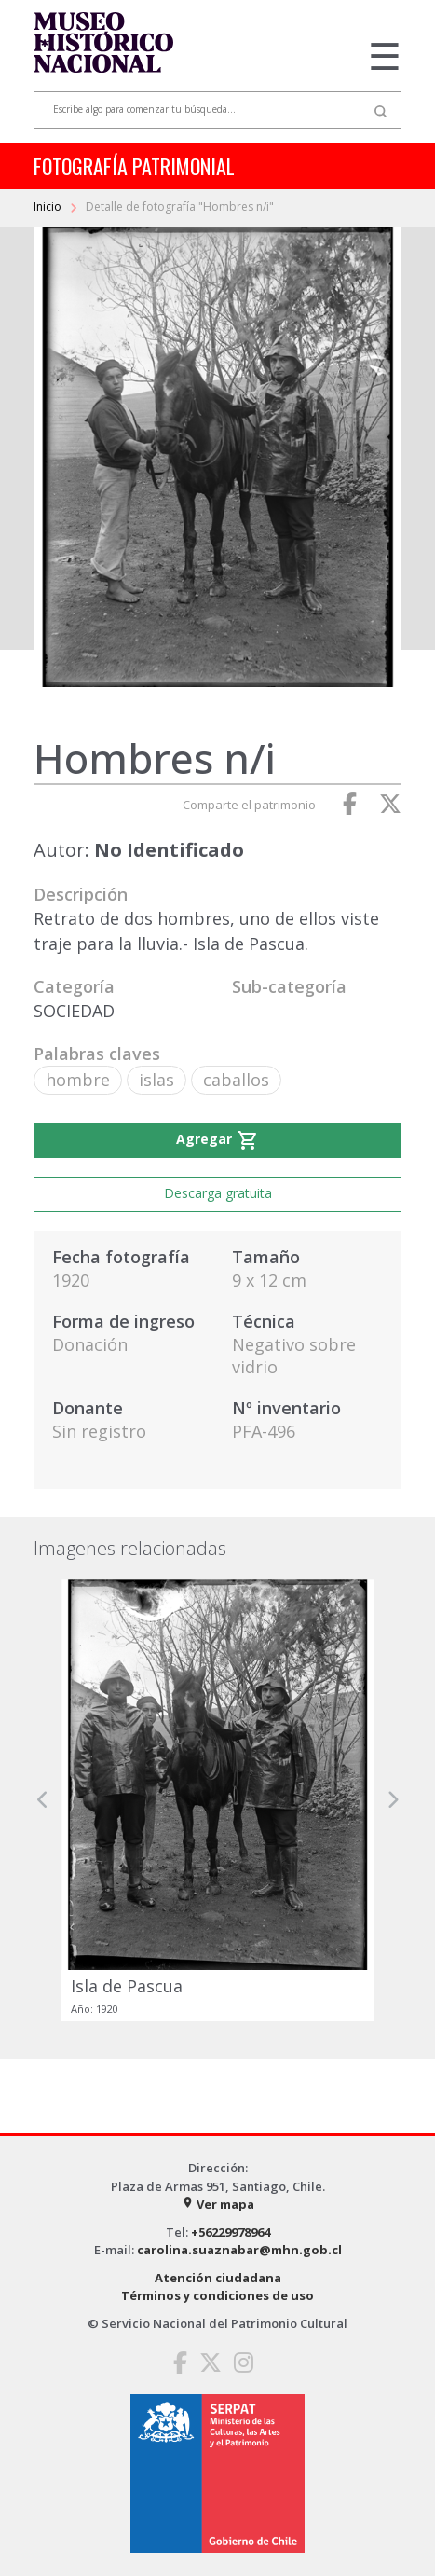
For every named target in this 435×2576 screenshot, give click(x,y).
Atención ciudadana (218, 2277)
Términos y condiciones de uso (217, 2295)
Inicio (49, 206)
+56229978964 (230, 2232)
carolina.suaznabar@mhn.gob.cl (239, 2249)
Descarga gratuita (218, 1193)
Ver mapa (218, 2204)
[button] (43, 1800)
